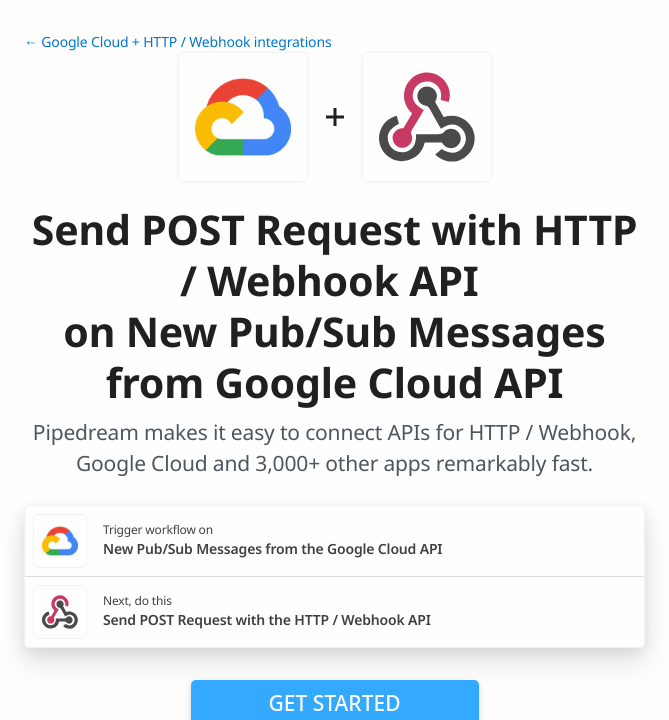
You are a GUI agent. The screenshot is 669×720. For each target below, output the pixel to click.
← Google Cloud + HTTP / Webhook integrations (177, 42)
